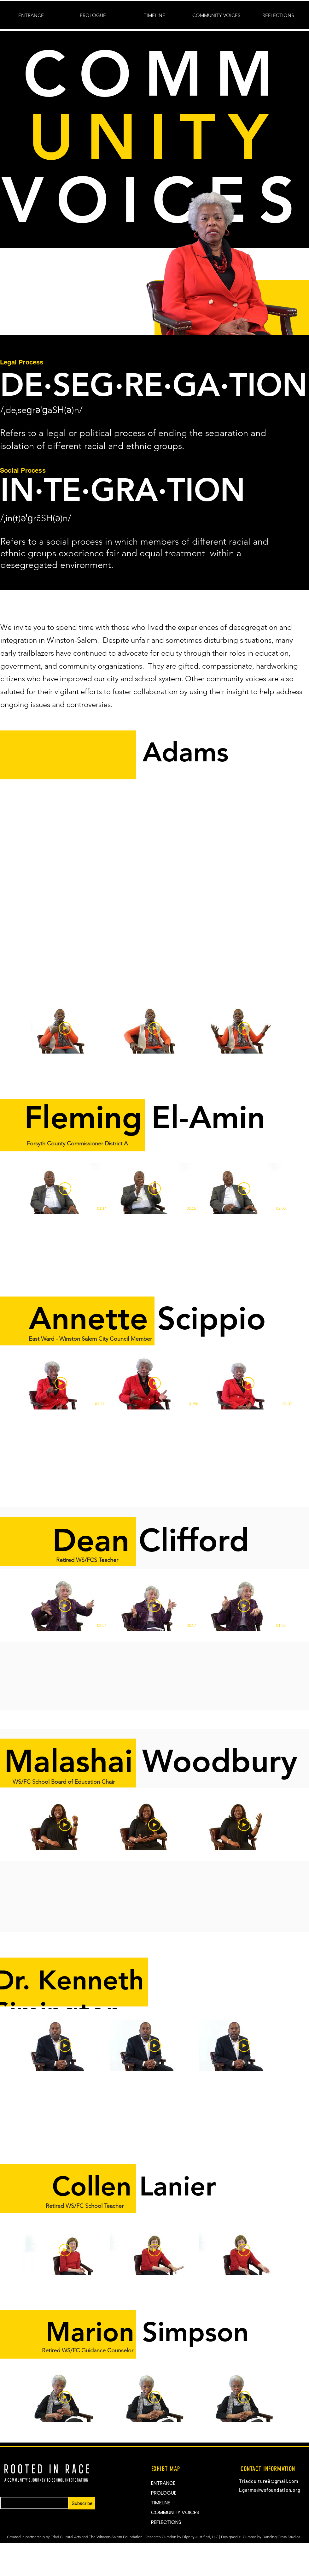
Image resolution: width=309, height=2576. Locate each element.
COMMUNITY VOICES (175, 2512)
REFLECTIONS (166, 2522)
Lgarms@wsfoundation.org (269, 2490)
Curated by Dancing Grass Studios (272, 2536)
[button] (154, 15)
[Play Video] (65, 1028)
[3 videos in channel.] (154, 1028)
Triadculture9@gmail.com (268, 2481)
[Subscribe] (81, 2503)
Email (4, 2495)
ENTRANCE (163, 2483)
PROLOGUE (164, 2492)
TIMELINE (160, 2502)
